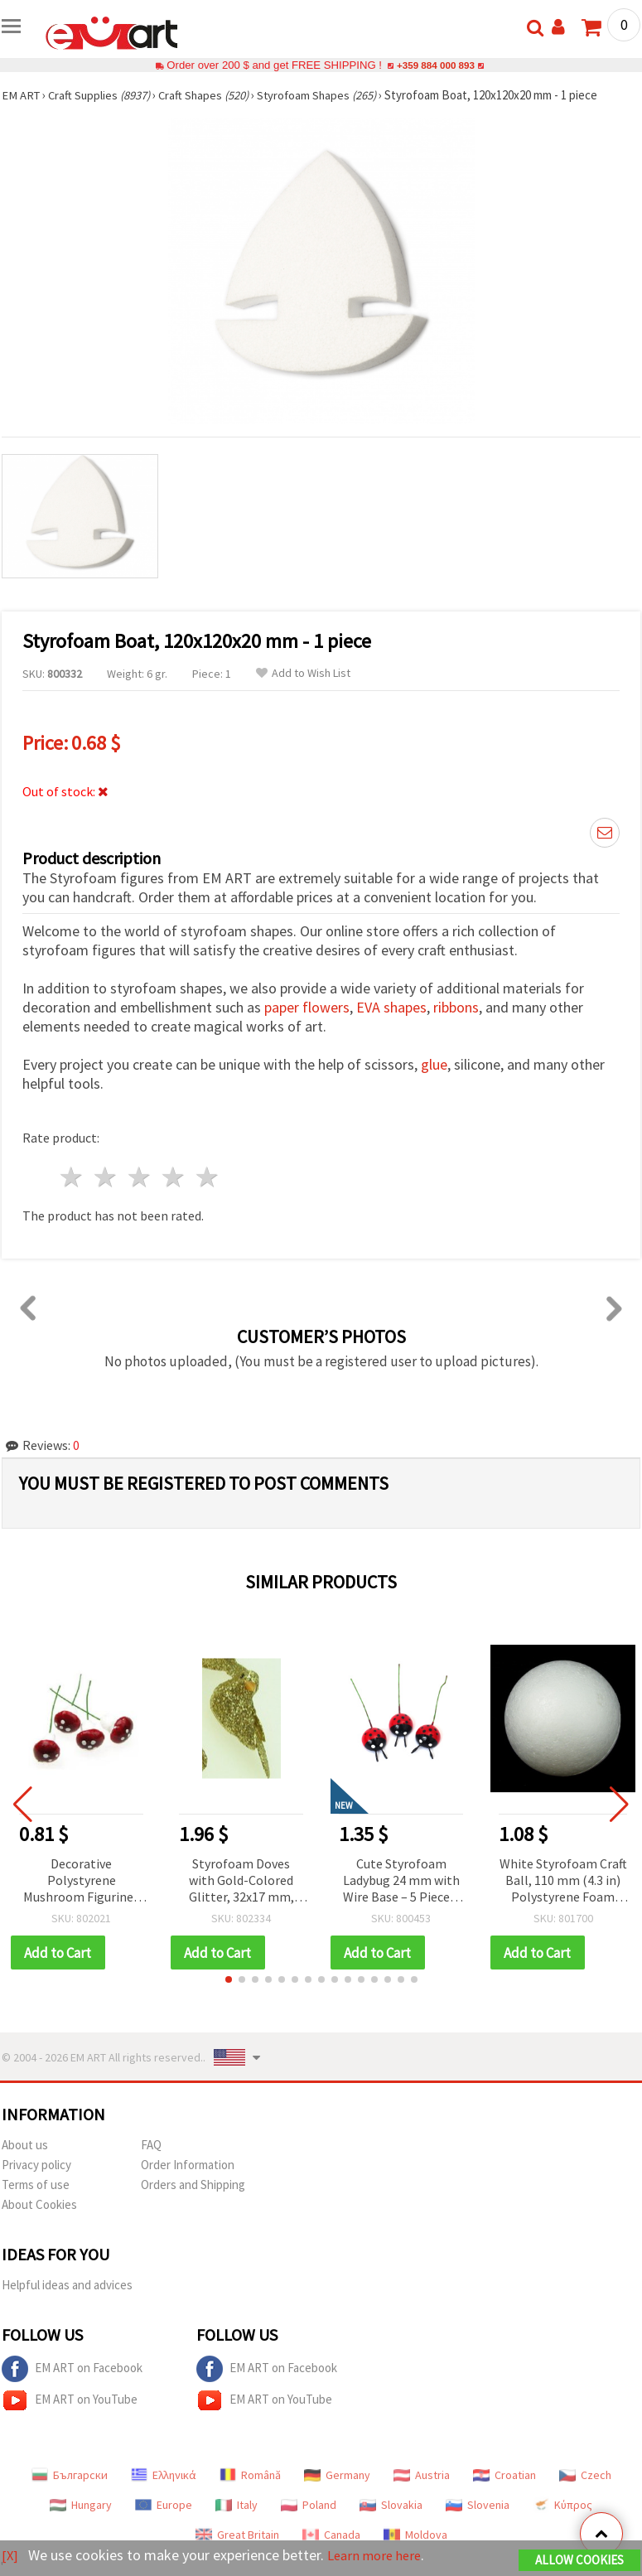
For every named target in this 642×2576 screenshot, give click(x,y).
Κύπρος (562, 2505)
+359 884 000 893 (436, 65)
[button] (228, 1980)
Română (250, 2475)
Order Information (187, 2165)
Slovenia (477, 2505)
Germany (337, 2475)
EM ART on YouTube (70, 2401)
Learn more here (379, 2555)
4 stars (174, 1177)
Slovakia (391, 2505)
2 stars (106, 1177)
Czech (585, 2475)
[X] (10, 2555)
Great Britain (237, 2535)
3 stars (140, 1177)
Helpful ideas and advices (67, 2285)
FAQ (151, 2145)
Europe (163, 2505)
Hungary (81, 2505)
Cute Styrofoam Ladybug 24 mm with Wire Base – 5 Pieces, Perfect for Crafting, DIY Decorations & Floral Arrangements (401, 1881)
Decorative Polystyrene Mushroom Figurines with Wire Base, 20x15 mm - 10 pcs (81, 1881)
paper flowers (307, 1007)
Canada (331, 2535)
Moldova (415, 2535)
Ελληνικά (163, 2475)
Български (69, 2475)
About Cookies (39, 2205)
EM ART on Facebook (72, 2369)
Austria (421, 2475)
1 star (72, 1177)
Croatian (504, 2475)
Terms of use (36, 2185)
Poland (308, 2505)
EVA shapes (391, 1007)
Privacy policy (36, 2165)
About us (25, 2145)
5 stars (207, 1177)
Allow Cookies (579, 2561)
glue (434, 1064)
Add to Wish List (303, 673)
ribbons (456, 1007)
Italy (236, 2505)
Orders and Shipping (193, 2185)
